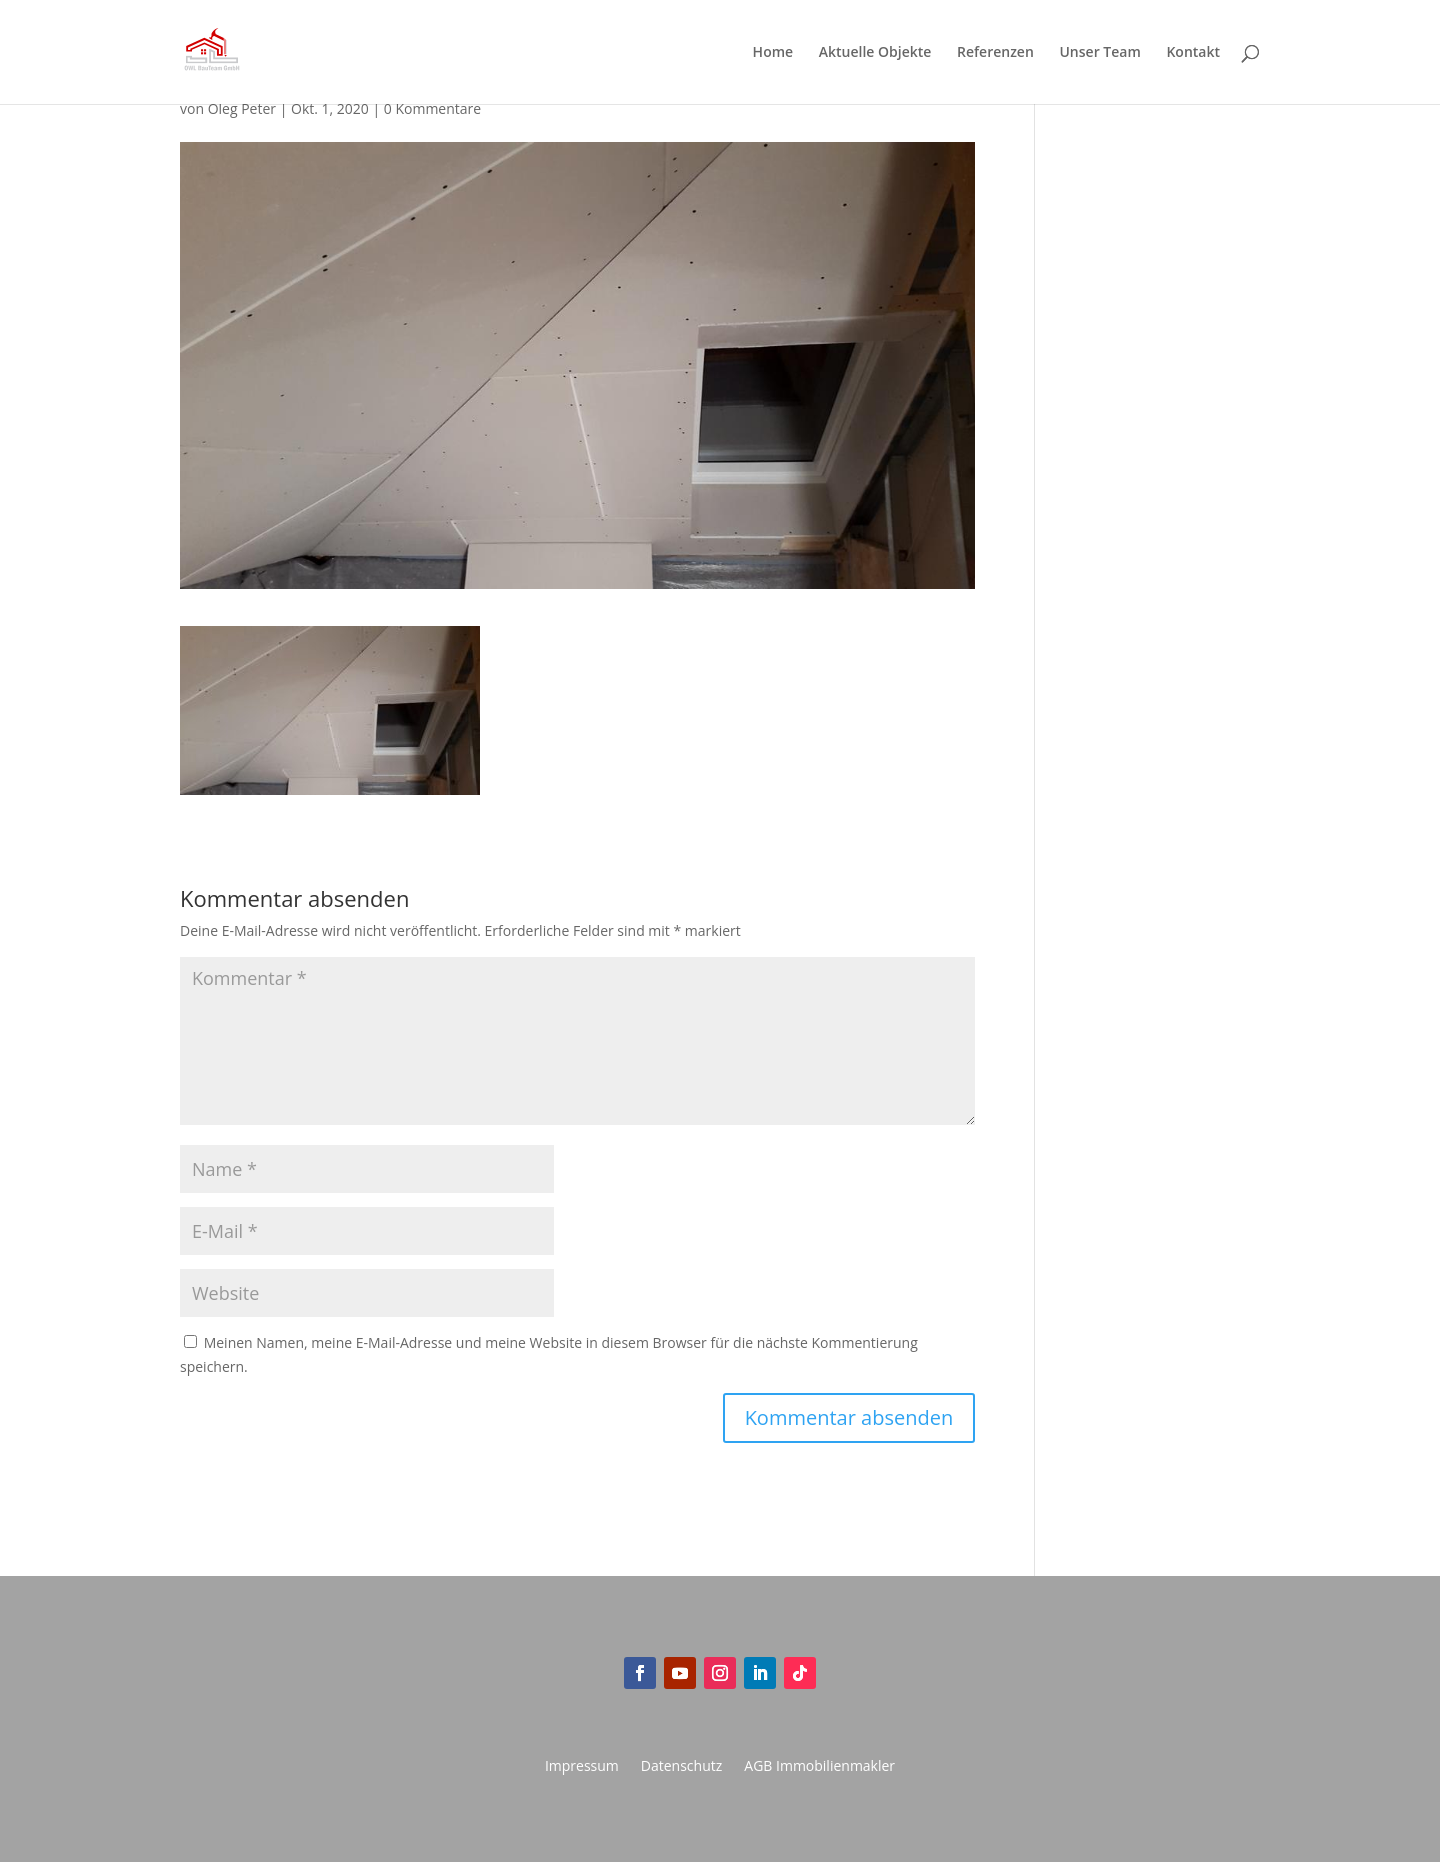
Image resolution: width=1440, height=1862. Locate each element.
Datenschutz (681, 1767)
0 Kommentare (432, 108)
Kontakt (1193, 53)
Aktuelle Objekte (875, 53)
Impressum (582, 1767)
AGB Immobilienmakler (819, 1767)
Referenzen (995, 53)
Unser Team (1099, 53)
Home (773, 53)
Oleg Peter (242, 108)
